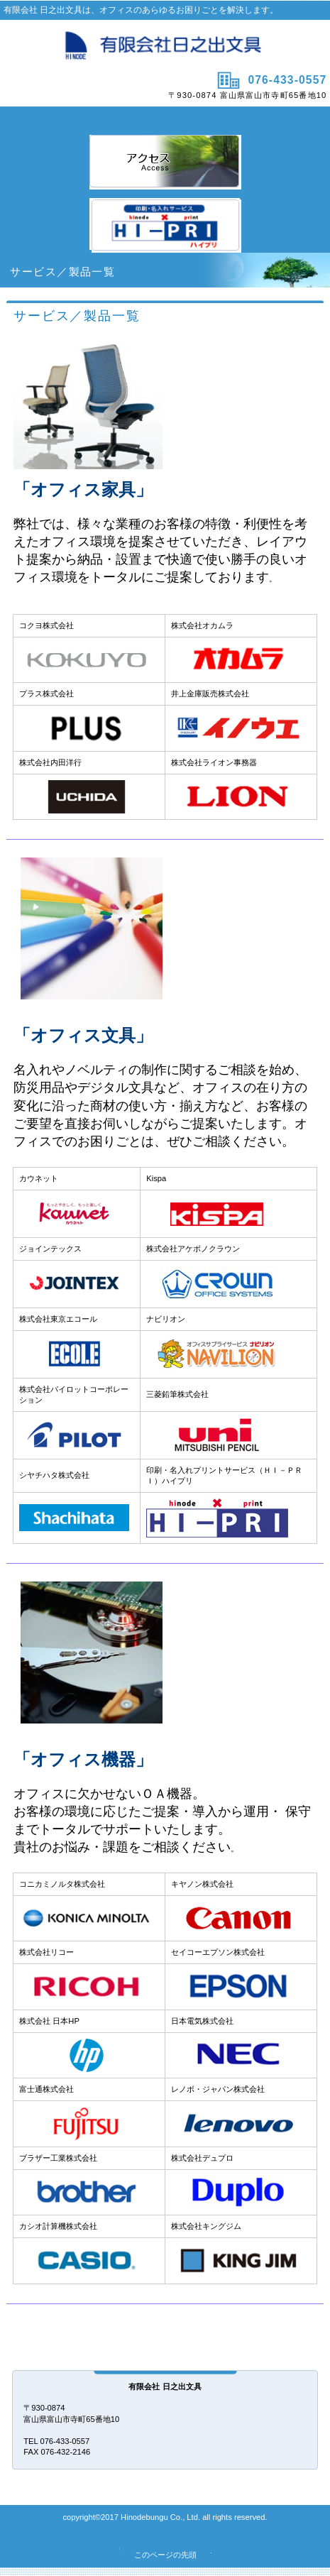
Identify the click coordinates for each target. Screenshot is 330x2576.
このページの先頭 (165, 2554)
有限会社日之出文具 (165, 44)
